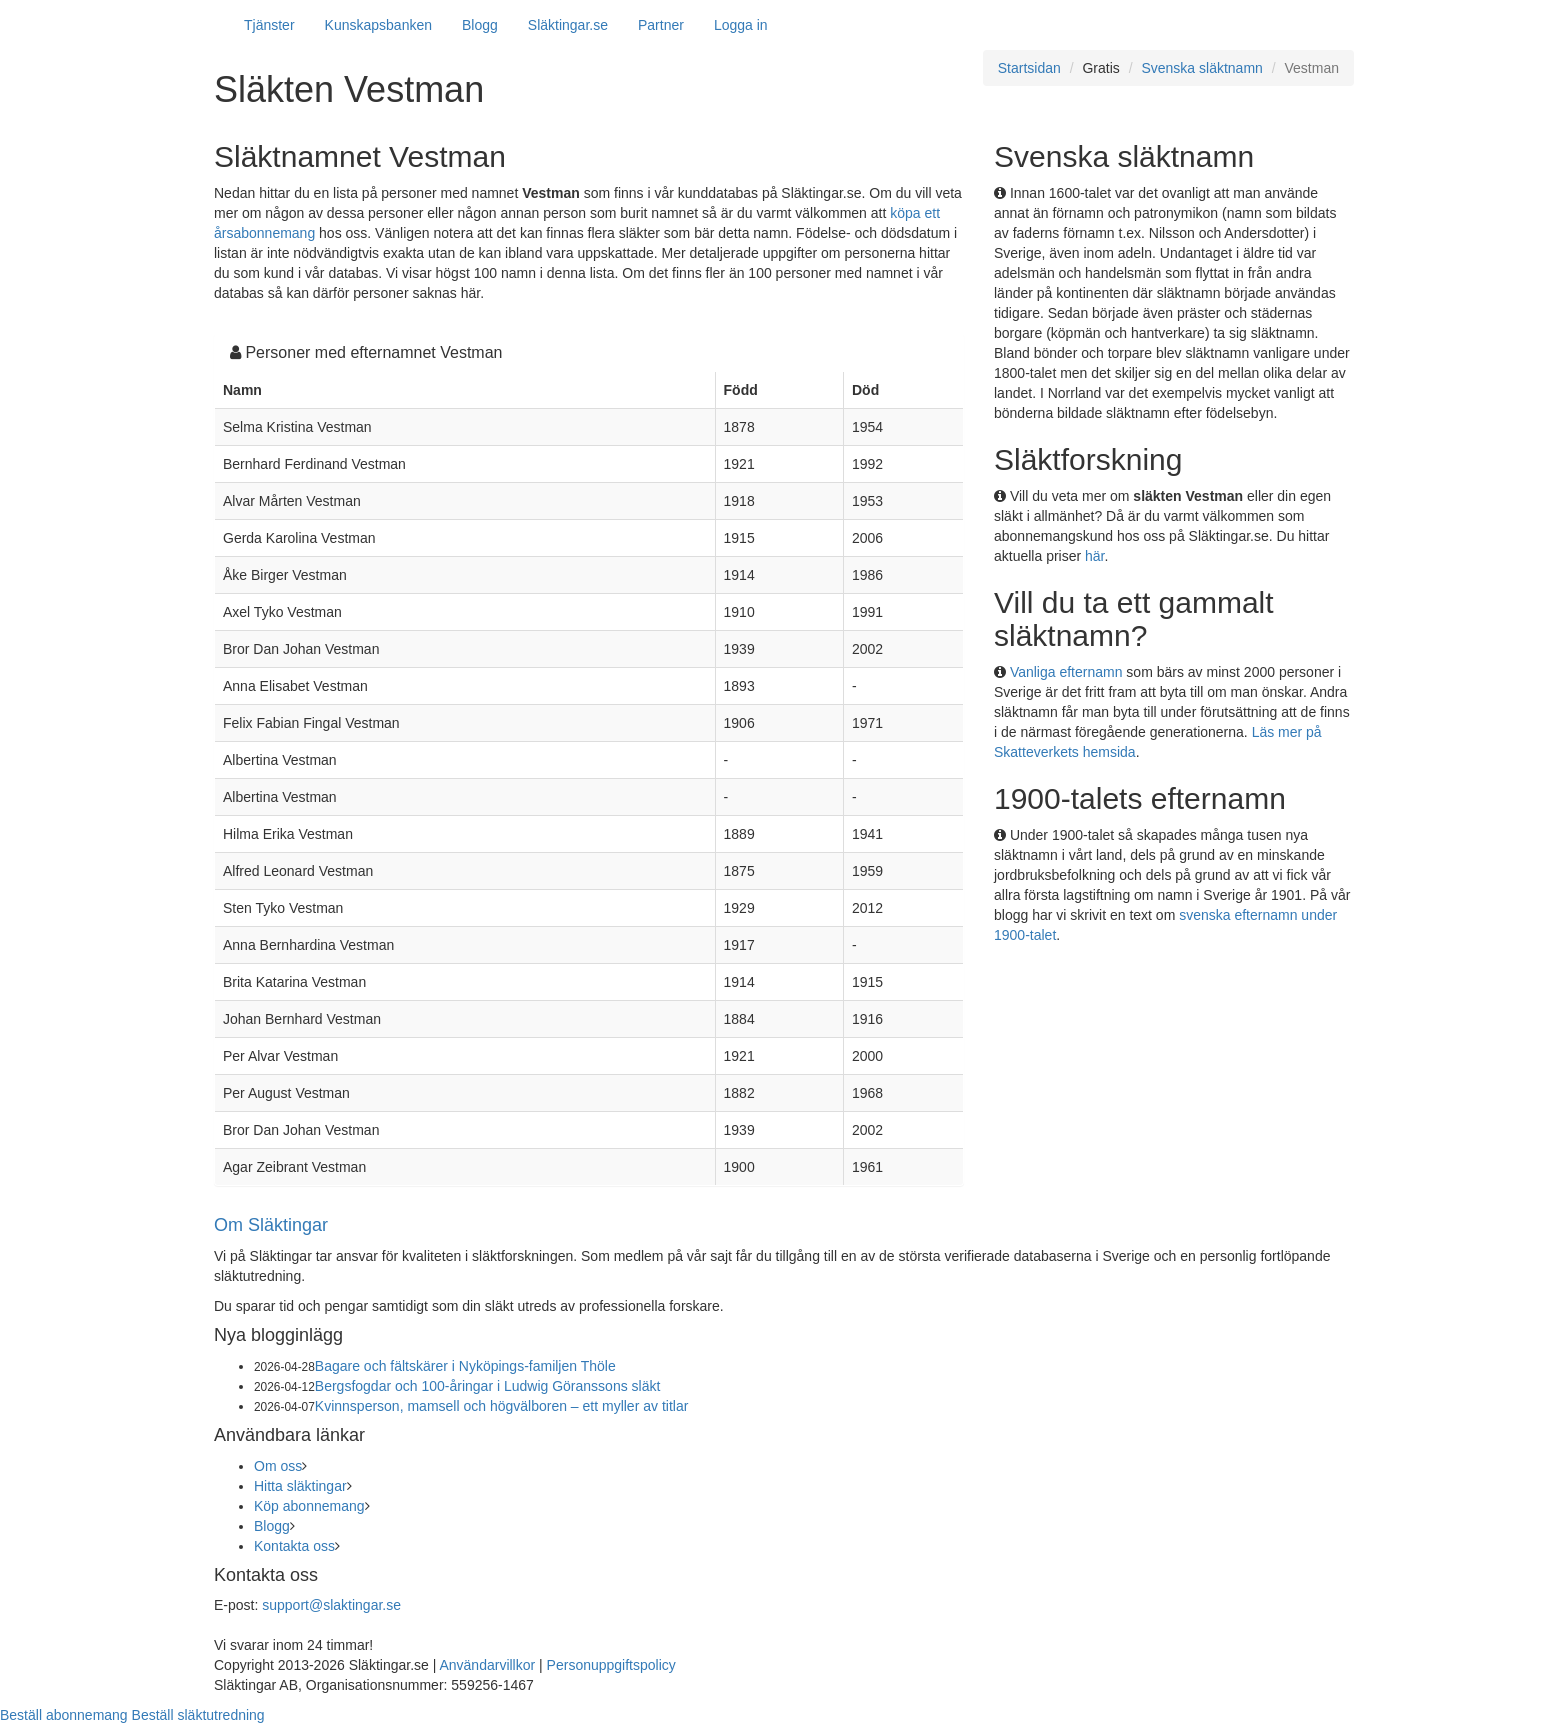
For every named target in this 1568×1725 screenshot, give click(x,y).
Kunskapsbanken (378, 25)
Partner (661, 25)
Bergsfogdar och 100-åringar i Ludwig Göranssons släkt (488, 1386)
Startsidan (1029, 68)
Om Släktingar (271, 1225)
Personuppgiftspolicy (611, 1665)
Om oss (278, 1466)
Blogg (480, 25)
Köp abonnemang (309, 1506)
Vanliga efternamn (1066, 672)
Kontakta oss (294, 1546)
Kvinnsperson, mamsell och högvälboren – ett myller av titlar (502, 1406)
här (1094, 556)
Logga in (741, 25)
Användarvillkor (487, 1665)
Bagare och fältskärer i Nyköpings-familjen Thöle (465, 1366)
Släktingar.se (568, 25)
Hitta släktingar (300, 1486)
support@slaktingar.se (331, 1605)
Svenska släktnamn (1201, 68)
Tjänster (269, 25)
